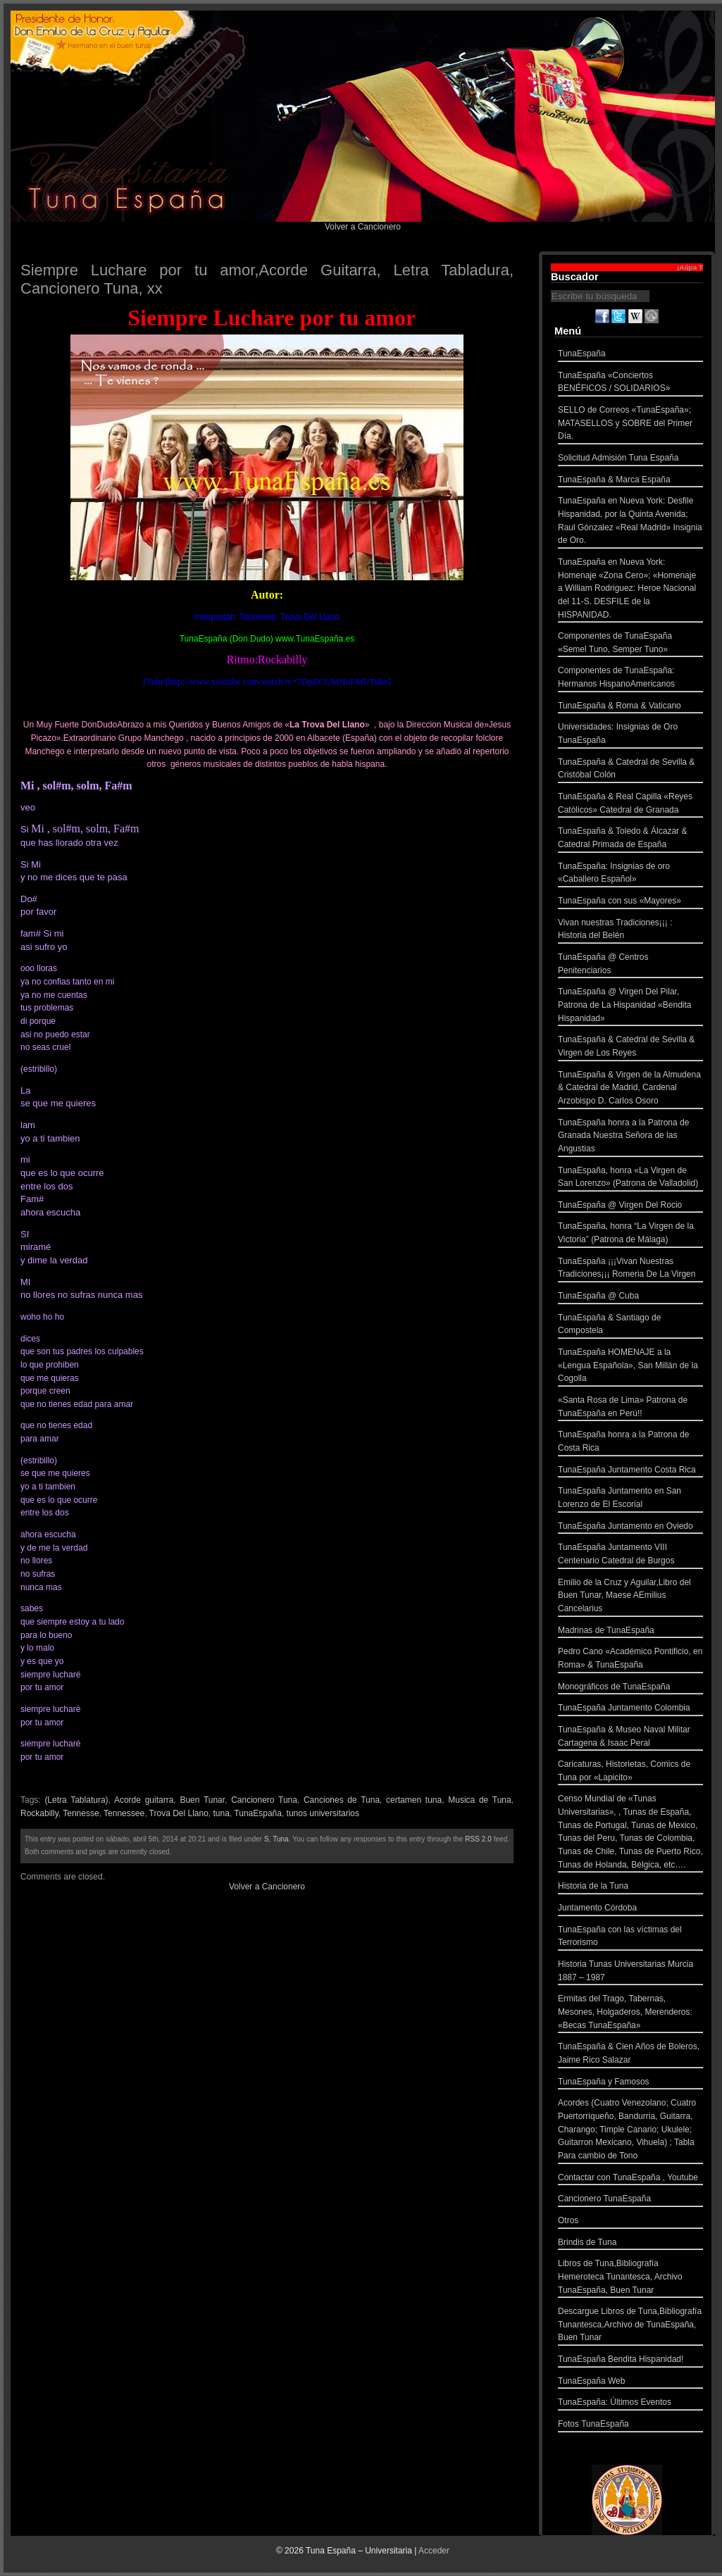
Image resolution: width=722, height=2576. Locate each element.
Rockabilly (39, 1813)
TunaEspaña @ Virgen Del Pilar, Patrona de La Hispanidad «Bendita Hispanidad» (630, 1006)
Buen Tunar (202, 1800)
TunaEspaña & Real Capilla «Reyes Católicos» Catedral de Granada (630, 805)
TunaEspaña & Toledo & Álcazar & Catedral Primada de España (630, 839)
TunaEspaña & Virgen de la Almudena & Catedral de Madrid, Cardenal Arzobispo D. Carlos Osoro (630, 1089)
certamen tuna (414, 1800)
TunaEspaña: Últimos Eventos (630, 2404)
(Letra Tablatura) (76, 1800)
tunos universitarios (323, 1813)
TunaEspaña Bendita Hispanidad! (630, 2361)
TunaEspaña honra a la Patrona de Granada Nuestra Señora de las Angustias (630, 1137)
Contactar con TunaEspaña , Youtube (630, 2179)
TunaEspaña (258, 1813)
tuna (221, 1813)
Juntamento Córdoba (630, 1909)
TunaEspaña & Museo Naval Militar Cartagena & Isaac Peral (630, 1738)
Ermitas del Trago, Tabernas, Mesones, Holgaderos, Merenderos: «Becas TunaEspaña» (630, 2013)
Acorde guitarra (143, 1800)
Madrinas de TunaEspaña (630, 1632)
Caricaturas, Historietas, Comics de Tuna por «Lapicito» (630, 1772)
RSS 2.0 (478, 1839)
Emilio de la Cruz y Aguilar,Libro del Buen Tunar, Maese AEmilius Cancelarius (630, 1597)
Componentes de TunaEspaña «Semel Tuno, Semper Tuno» (630, 644)
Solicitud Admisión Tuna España (630, 459)
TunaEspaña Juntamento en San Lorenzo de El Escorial (630, 1499)
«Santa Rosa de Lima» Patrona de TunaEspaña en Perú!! (630, 1408)
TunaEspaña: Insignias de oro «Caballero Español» (630, 874)
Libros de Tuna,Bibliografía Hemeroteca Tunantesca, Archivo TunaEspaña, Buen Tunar (630, 2278)
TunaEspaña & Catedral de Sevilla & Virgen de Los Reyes (630, 1047)
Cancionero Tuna (264, 1800)
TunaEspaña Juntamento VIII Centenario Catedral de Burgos (630, 1555)
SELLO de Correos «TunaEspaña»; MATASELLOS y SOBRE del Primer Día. (630, 424)
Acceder (433, 2551)
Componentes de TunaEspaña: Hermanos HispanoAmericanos (630, 678)
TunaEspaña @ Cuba (630, 1297)
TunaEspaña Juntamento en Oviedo (630, 1527)
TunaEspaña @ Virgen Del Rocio (630, 1206)
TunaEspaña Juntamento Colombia (630, 1709)
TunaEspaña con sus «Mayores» (630, 902)
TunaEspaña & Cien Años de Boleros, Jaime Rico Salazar (630, 2055)
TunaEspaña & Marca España (630, 481)
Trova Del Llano (178, 1813)
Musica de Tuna (479, 1800)
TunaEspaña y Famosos (630, 2083)
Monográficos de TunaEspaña (630, 1688)
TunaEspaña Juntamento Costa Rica (630, 1471)
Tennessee (124, 1813)
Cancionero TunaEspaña (630, 2200)
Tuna (280, 1839)
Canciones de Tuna (342, 1800)
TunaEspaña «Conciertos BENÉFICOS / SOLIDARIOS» (630, 383)
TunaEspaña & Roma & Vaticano (630, 707)
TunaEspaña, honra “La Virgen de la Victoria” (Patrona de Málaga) (630, 1234)
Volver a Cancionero (363, 227)
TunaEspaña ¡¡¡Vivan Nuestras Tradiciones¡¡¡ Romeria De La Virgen (630, 1269)
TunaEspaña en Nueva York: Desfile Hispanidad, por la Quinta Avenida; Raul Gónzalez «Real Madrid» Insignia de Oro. (630, 522)
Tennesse (81, 1813)
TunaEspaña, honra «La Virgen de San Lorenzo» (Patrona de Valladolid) (630, 1178)
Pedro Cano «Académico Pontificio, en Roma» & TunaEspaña (630, 1659)
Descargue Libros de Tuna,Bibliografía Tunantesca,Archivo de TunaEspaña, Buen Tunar (630, 2326)
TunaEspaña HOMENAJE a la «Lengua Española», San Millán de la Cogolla (630, 1367)
